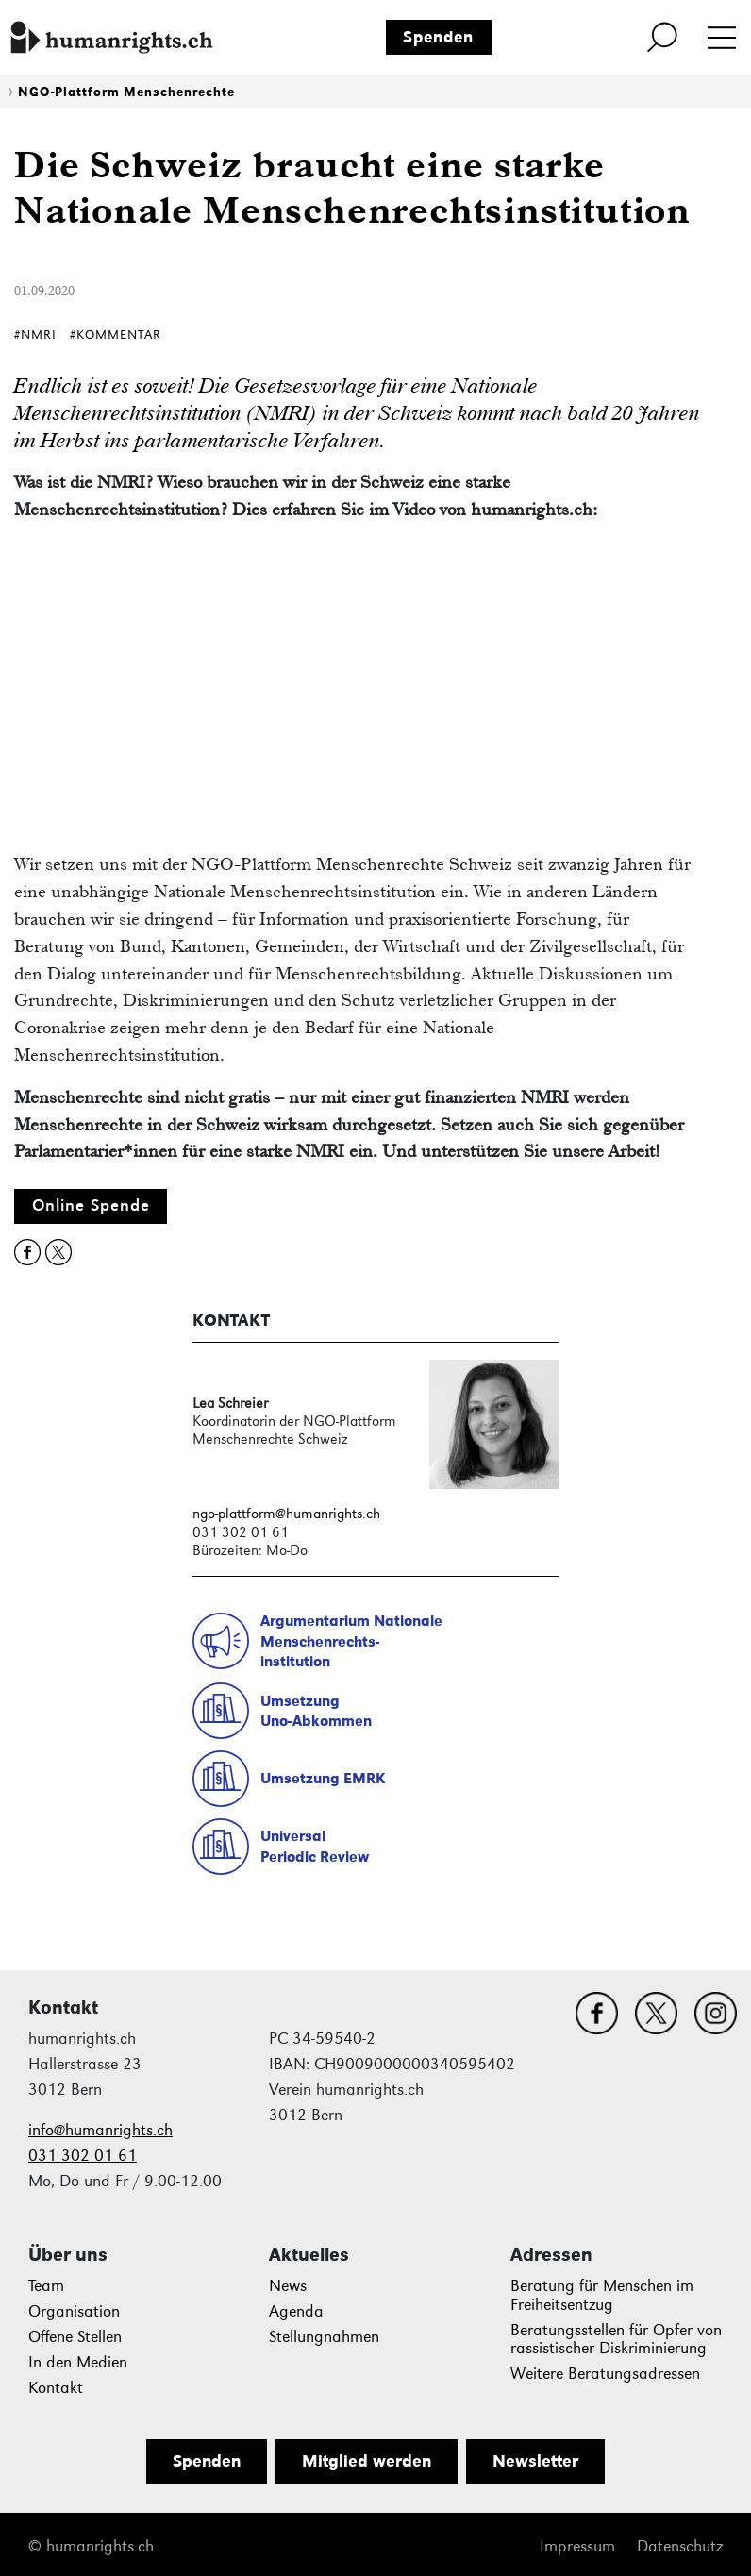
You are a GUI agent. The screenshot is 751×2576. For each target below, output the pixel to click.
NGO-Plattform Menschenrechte (126, 92)
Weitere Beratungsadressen (605, 2374)
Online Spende (91, 1205)
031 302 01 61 (82, 2156)
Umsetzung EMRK (322, 1778)
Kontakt (55, 2388)
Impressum (577, 2546)
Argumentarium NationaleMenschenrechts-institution (351, 1641)
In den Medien (77, 2362)
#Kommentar (115, 334)
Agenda (296, 2311)
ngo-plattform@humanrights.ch (286, 1513)
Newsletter (535, 2460)
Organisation (74, 2311)
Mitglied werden (366, 2460)
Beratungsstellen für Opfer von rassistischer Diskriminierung (616, 2339)
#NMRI (35, 334)
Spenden (438, 36)
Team (46, 2286)
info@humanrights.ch (100, 2130)
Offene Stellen (75, 2337)
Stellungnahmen (324, 2337)
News (288, 2286)
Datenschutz (680, 2546)
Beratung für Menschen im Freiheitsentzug (601, 2295)
